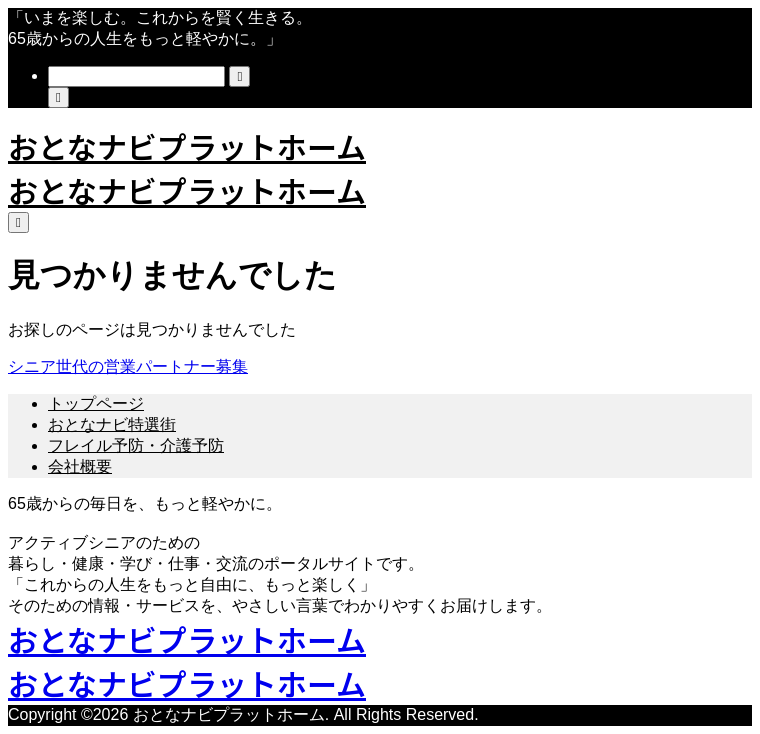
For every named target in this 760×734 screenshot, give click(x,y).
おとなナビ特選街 (112, 424)
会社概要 (80, 466)
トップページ (96, 403)
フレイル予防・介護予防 (136, 445)
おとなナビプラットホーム (187, 146)
